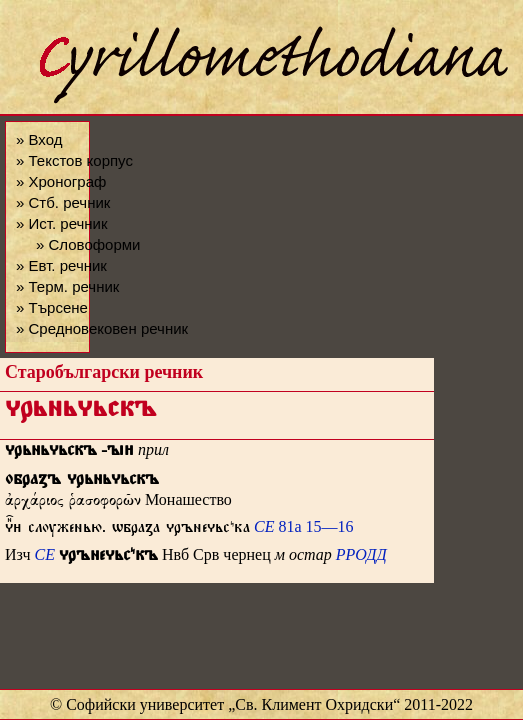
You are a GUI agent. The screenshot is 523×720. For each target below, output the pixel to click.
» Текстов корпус (74, 160)
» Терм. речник (67, 286)
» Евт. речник (61, 265)
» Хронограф (61, 181)
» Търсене (52, 307)
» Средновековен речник (102, 328)
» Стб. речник (63, 202)
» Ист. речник (62, 223)
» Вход (39, 139)
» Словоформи (88, 244)
